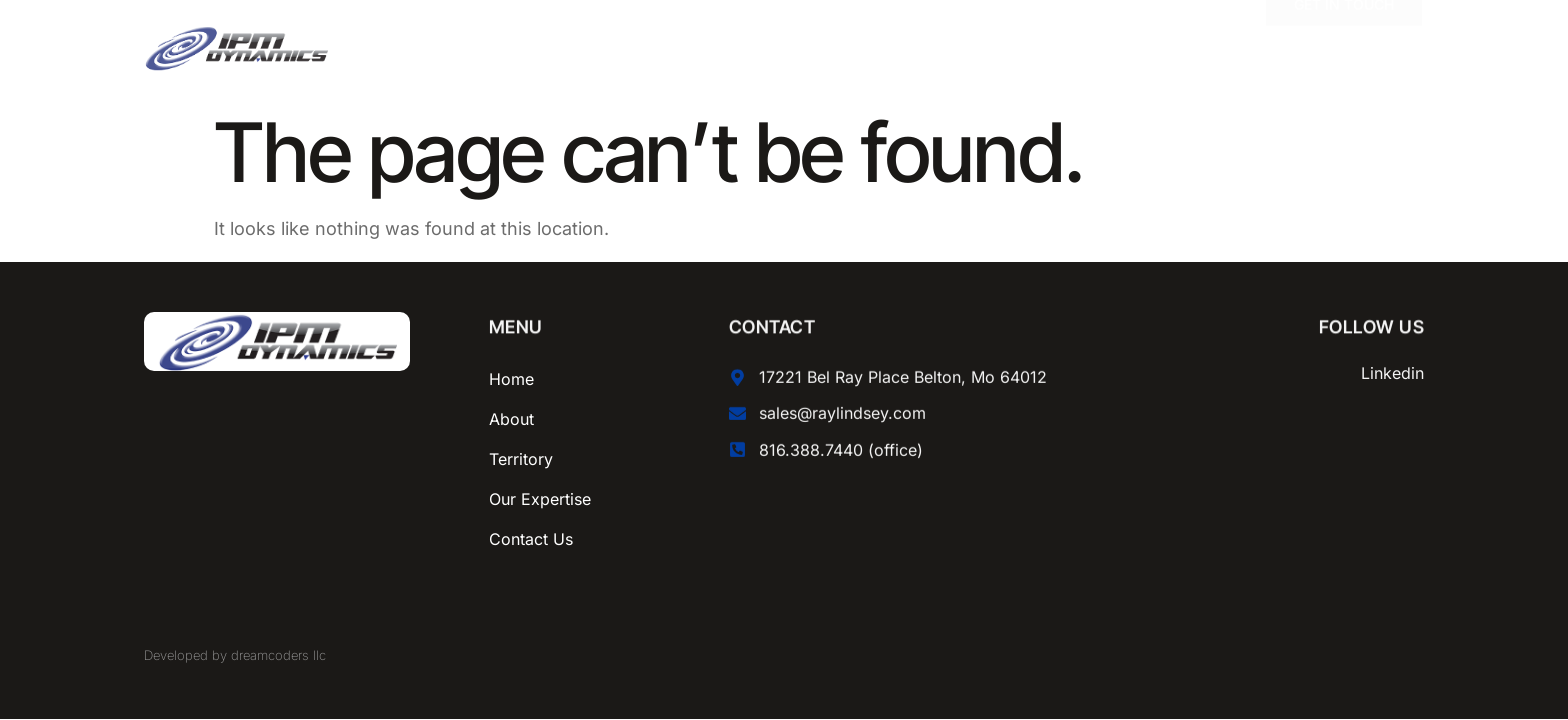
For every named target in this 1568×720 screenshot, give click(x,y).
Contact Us (531, 539)
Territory (521, 459)
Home (511, 379)
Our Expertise (540, 499)
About (511, 419)
